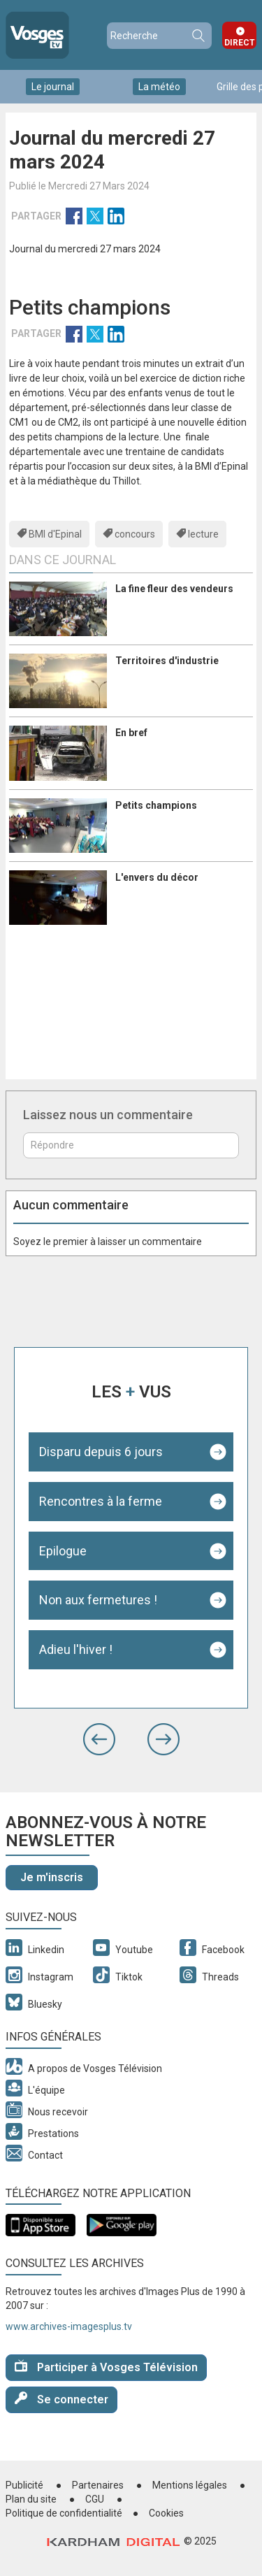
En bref (131, 732)
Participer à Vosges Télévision (106, 2366)
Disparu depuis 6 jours (101, 1451)
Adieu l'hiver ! (75, 1649)
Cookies (166, 2513)
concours (135, 534)
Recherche (197, 35)
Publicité (24, 2485)
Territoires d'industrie (167, 660)
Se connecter (61, 2398)
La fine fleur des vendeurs (174, 588)
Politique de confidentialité (64, 2513)
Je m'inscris (51, 1877)
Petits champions (156, 805)
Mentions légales (189, 2485)
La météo (159, 86)
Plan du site (31, 2499)
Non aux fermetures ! (98, 1599)
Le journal (52, 86)
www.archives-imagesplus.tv (69, 2326)
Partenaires (98, 2485)
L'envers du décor (156, 877)
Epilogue (63, 1551)
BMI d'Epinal (55, 534)
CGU (94, 2499)
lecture (203, 534)
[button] (99, 1739)
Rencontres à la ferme (100, 1501)
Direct (239, 43)
